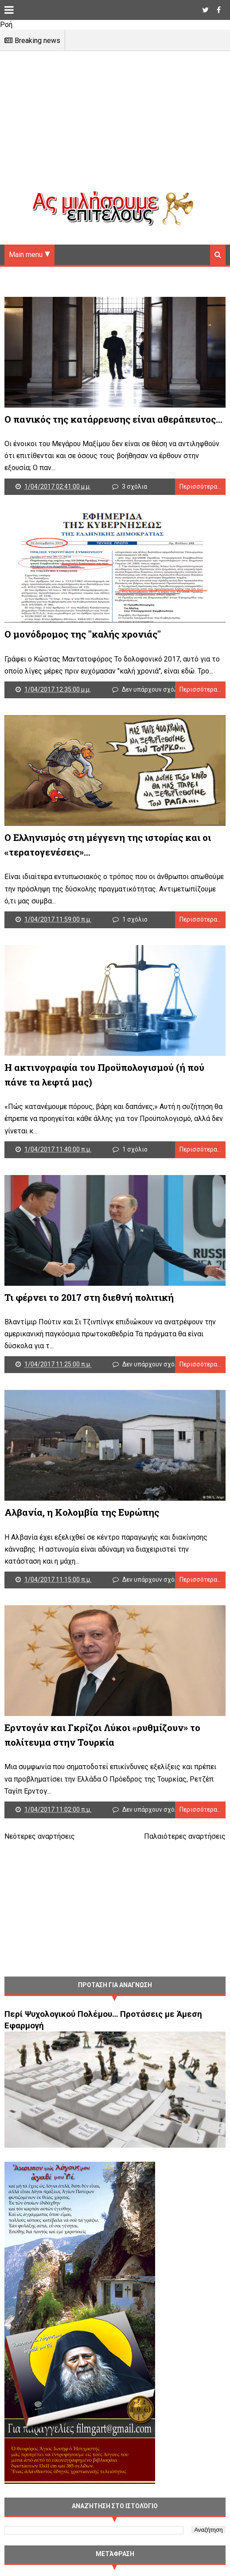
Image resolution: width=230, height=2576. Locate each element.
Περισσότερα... (200, 486)
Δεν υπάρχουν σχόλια (152, 689)
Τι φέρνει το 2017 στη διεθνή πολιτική (89, 1297)
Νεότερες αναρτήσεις (39, 1836)
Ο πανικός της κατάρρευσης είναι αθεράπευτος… (113, 419)
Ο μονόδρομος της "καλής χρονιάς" (82, 634)
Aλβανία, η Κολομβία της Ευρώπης (81, 1512)
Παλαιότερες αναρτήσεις (185, 1836)
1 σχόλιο (135, 919)
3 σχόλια (134, 486)
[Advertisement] (114, 128)
